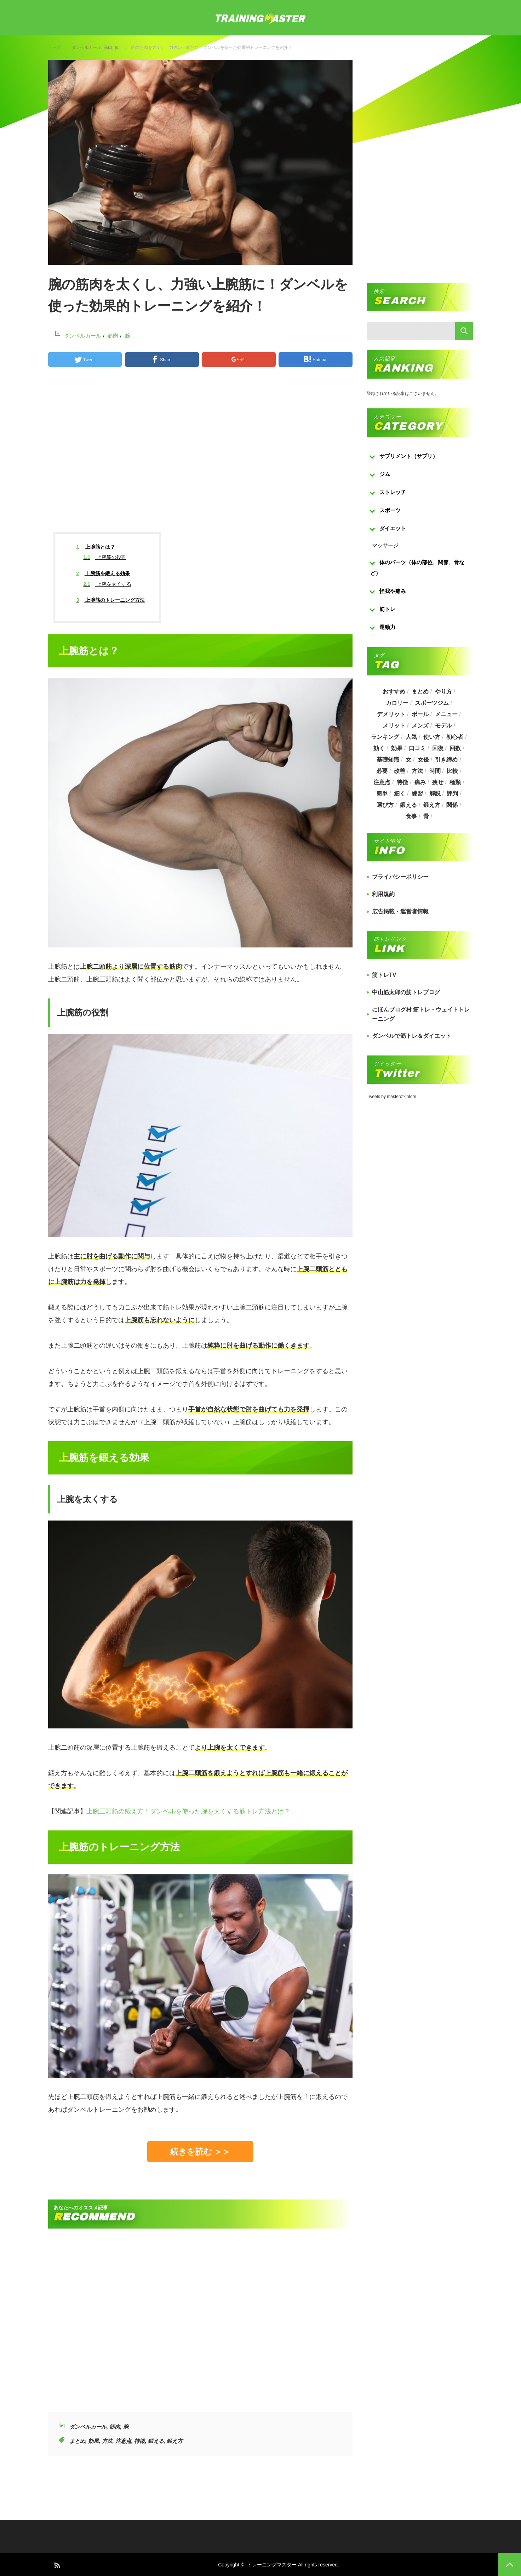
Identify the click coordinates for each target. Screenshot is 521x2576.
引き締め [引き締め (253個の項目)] (446, 760)
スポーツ (390, 510)
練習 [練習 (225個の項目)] (417, 794)
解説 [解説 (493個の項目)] (435, 794)
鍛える (156, 2441)
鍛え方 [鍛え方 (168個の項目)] (431, 805)
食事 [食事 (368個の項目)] (411, 816)
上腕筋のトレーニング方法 (110, 600)
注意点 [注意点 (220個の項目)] (381, 782)
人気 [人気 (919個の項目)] (411, 737)
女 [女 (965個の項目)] (408, 760)
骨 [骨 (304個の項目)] (426, 816)
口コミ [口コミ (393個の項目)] (417, 748)
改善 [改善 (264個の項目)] (399, 771)
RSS (56, 2564)
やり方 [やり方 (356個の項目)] (443, 692)
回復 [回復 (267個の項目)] (437, 748)
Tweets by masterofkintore (391, 1096)
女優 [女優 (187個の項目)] (423, 760)
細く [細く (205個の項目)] (399, 794)
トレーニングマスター (272, 2564)
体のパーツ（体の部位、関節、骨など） (417, 567)
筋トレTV (384, 975)
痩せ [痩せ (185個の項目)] (437, 782)
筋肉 (108, 47)
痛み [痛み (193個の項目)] (420, 782)
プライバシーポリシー (400, 877)
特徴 (139, 2441)
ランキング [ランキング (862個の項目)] (385, 737)
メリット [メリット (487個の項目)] (394, 726)
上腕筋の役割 (105, 557)
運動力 (387, 627)
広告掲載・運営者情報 (400, 911)
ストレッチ (392, 492)
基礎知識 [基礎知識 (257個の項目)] (388, 760)
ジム (384, 474)
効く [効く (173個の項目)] (379, 748)
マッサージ (385, 545)
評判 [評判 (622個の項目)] (452, 794)
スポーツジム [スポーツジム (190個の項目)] (432, 703)
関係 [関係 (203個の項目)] (452, 805)
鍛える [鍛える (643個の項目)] (408, 805)
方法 (107, 2441)
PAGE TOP (509, 2564)
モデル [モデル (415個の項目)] (443, 726)
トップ (54, 47)
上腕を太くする (107, 584)
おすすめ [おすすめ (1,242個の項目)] (394, 692)
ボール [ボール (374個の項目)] (420, 714)
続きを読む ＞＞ (200, 2151)
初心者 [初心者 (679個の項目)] (454, 737)
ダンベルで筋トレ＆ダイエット (411, 1036)
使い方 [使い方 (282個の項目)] (431, 737)
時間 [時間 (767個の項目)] (435, 771)
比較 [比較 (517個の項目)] (452, 771)
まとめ (77, 2441)
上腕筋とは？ (95, 547)
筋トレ (387, 609)
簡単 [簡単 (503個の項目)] (382, 794)
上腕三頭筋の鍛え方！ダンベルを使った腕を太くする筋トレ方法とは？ (188, 1811)
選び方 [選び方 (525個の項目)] (385, 805)
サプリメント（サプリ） (408, 456)
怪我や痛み (392, 591)
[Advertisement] (200, 456)
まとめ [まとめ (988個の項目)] (420, 692)
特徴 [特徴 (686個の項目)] (402, 782)
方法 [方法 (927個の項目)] (417, 771)
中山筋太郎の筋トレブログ (406, 992)
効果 (93, 2441)
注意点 (123, 2441)
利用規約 (383, 894)
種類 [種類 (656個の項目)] (455, 782)
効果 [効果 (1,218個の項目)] (396, 748)
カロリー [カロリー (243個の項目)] (397, 703)
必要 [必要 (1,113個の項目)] (382, 771)
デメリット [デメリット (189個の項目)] (391, 714)
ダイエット (392, 528)
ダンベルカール (86, 47)
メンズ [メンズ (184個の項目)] (420, 726)
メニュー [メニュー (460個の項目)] (446, 714)
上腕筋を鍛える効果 (103, 573)
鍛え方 (175, 2441)
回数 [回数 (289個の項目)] (455, 748)
